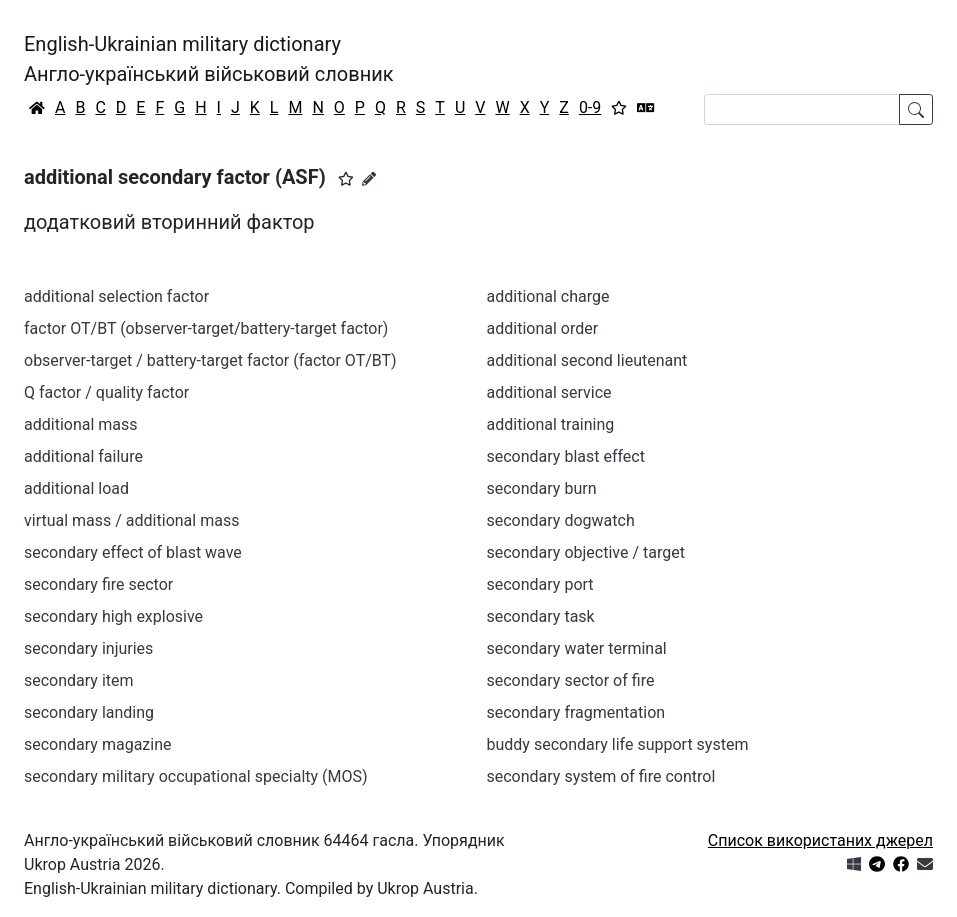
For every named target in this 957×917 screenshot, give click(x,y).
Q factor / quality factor (106, 392)
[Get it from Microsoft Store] (854, 864)
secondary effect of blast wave (133, 552)
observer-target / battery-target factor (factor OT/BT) (210, 360)
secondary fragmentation (576, 712)
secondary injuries (88, 648)
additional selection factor (116, 296)
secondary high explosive (113, 616)
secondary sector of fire (571, 680)
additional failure (83, 456)
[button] (346, 179)
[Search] (802, 109)
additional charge (548, 296)
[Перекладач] (646, 108)
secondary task (541, 616)
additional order (543, 328)
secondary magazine (97, 744)
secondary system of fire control (601, 776)
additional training (551, 424)
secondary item (79, 680)
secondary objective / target (586, 552)
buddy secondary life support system (618, 744)
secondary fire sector (98, 584)
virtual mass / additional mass (131, 520)
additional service (549, 392)
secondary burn (542, 488)
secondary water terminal (577, 648)
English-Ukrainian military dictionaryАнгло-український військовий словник (209, 59)
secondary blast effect (566, 456)
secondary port (540, 584)
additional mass (81, 424)
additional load (76, 488)
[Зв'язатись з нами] (925, 864)
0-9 (590, 107)
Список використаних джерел (820, 840)
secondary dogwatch (561, 520)
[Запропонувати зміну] (369, 179)
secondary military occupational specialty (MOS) (196, 776)
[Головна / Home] (37, 108)
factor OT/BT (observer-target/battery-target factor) (206, 328)
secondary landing (89, 712)
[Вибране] (619, 108)
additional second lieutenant (587, 360)
